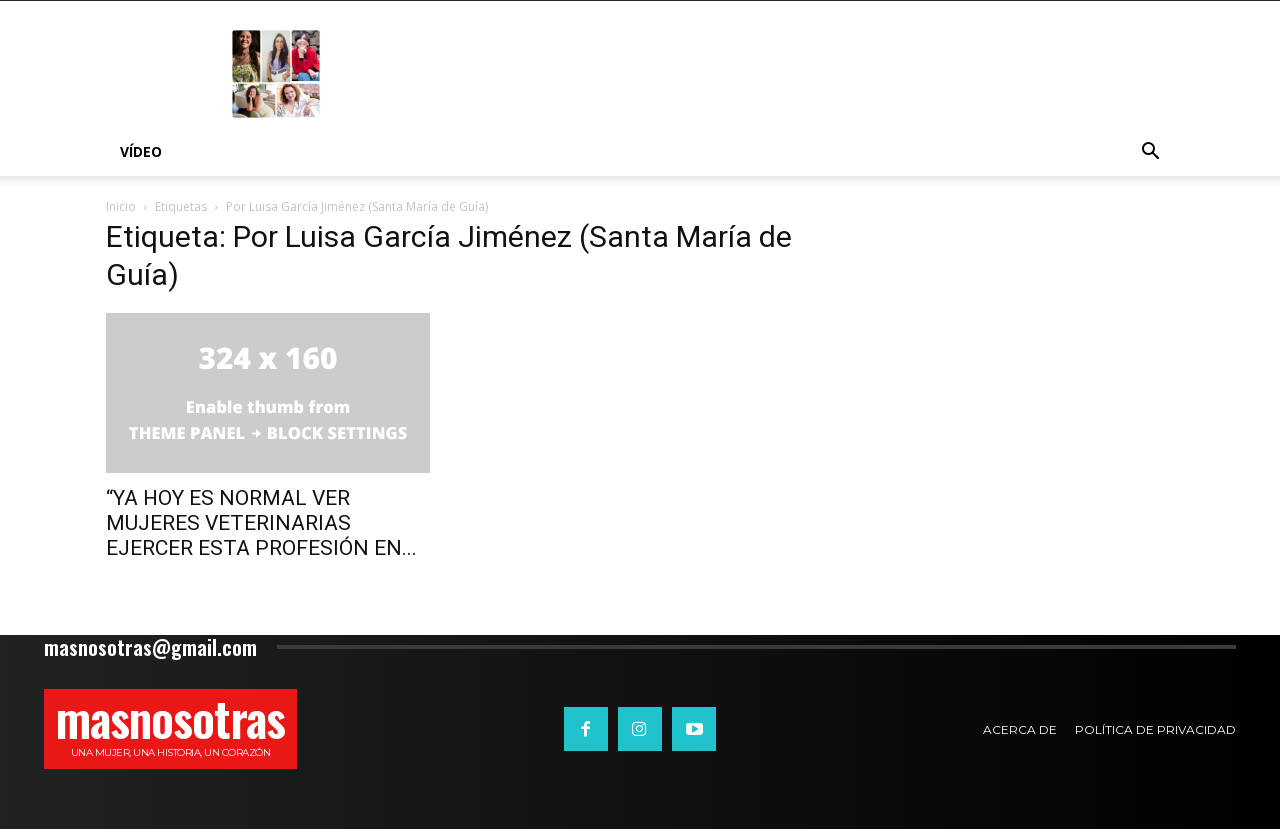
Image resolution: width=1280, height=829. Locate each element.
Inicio (121, 206)
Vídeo (141, 151)
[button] (1150, 153)
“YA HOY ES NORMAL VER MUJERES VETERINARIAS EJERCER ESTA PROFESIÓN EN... (261, 523)
